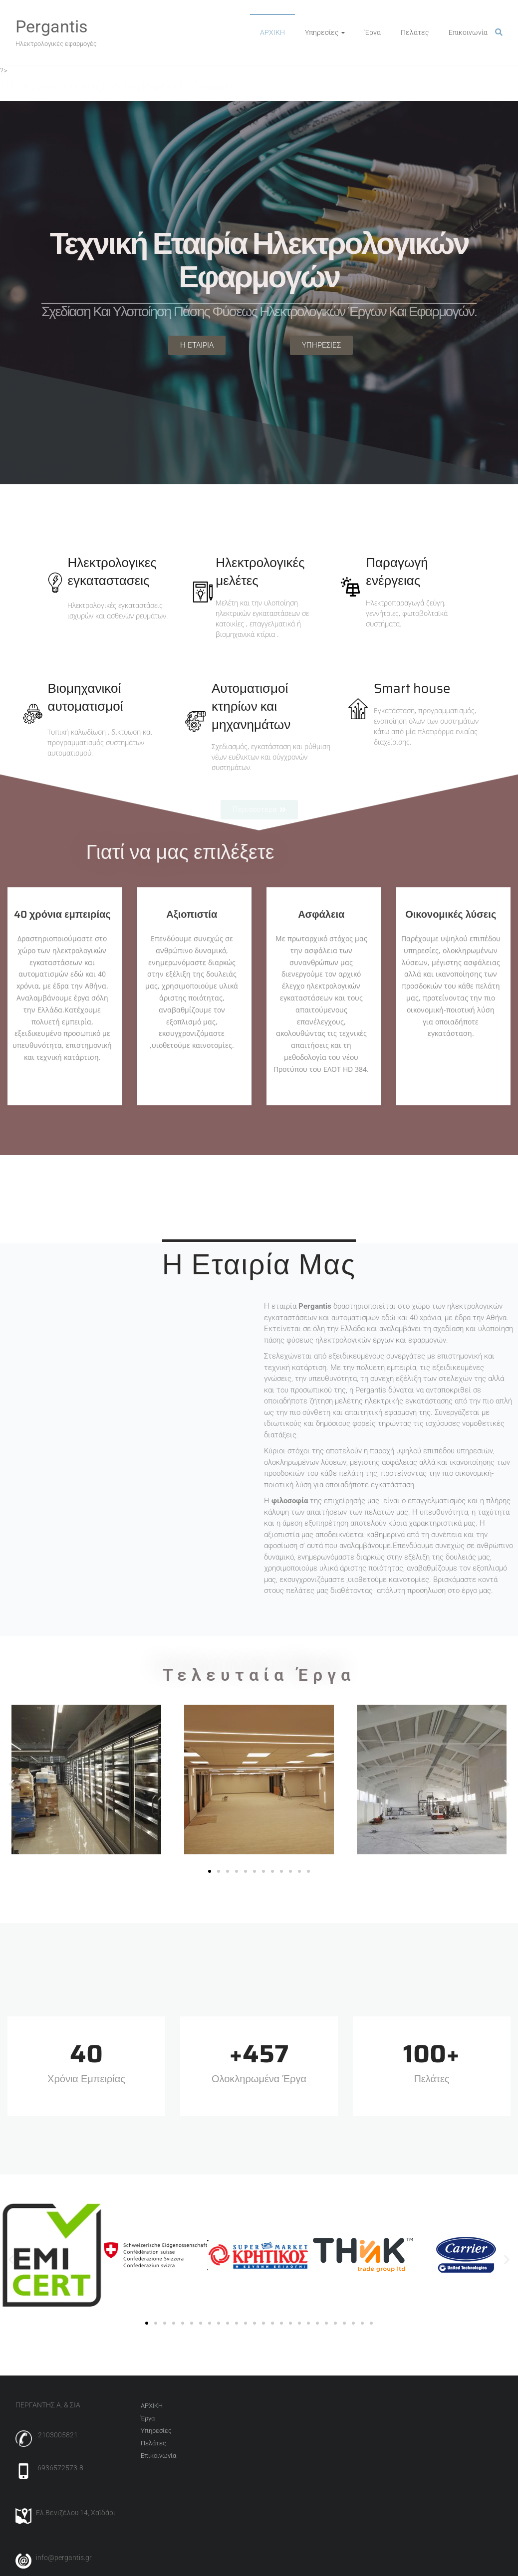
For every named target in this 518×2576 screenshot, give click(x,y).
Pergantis (51, 26)
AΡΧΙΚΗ (272, 32)
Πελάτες (415, 32)
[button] (11, 1784)
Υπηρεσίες (321, 32)
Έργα (373, 32)
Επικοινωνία (468, 32)
